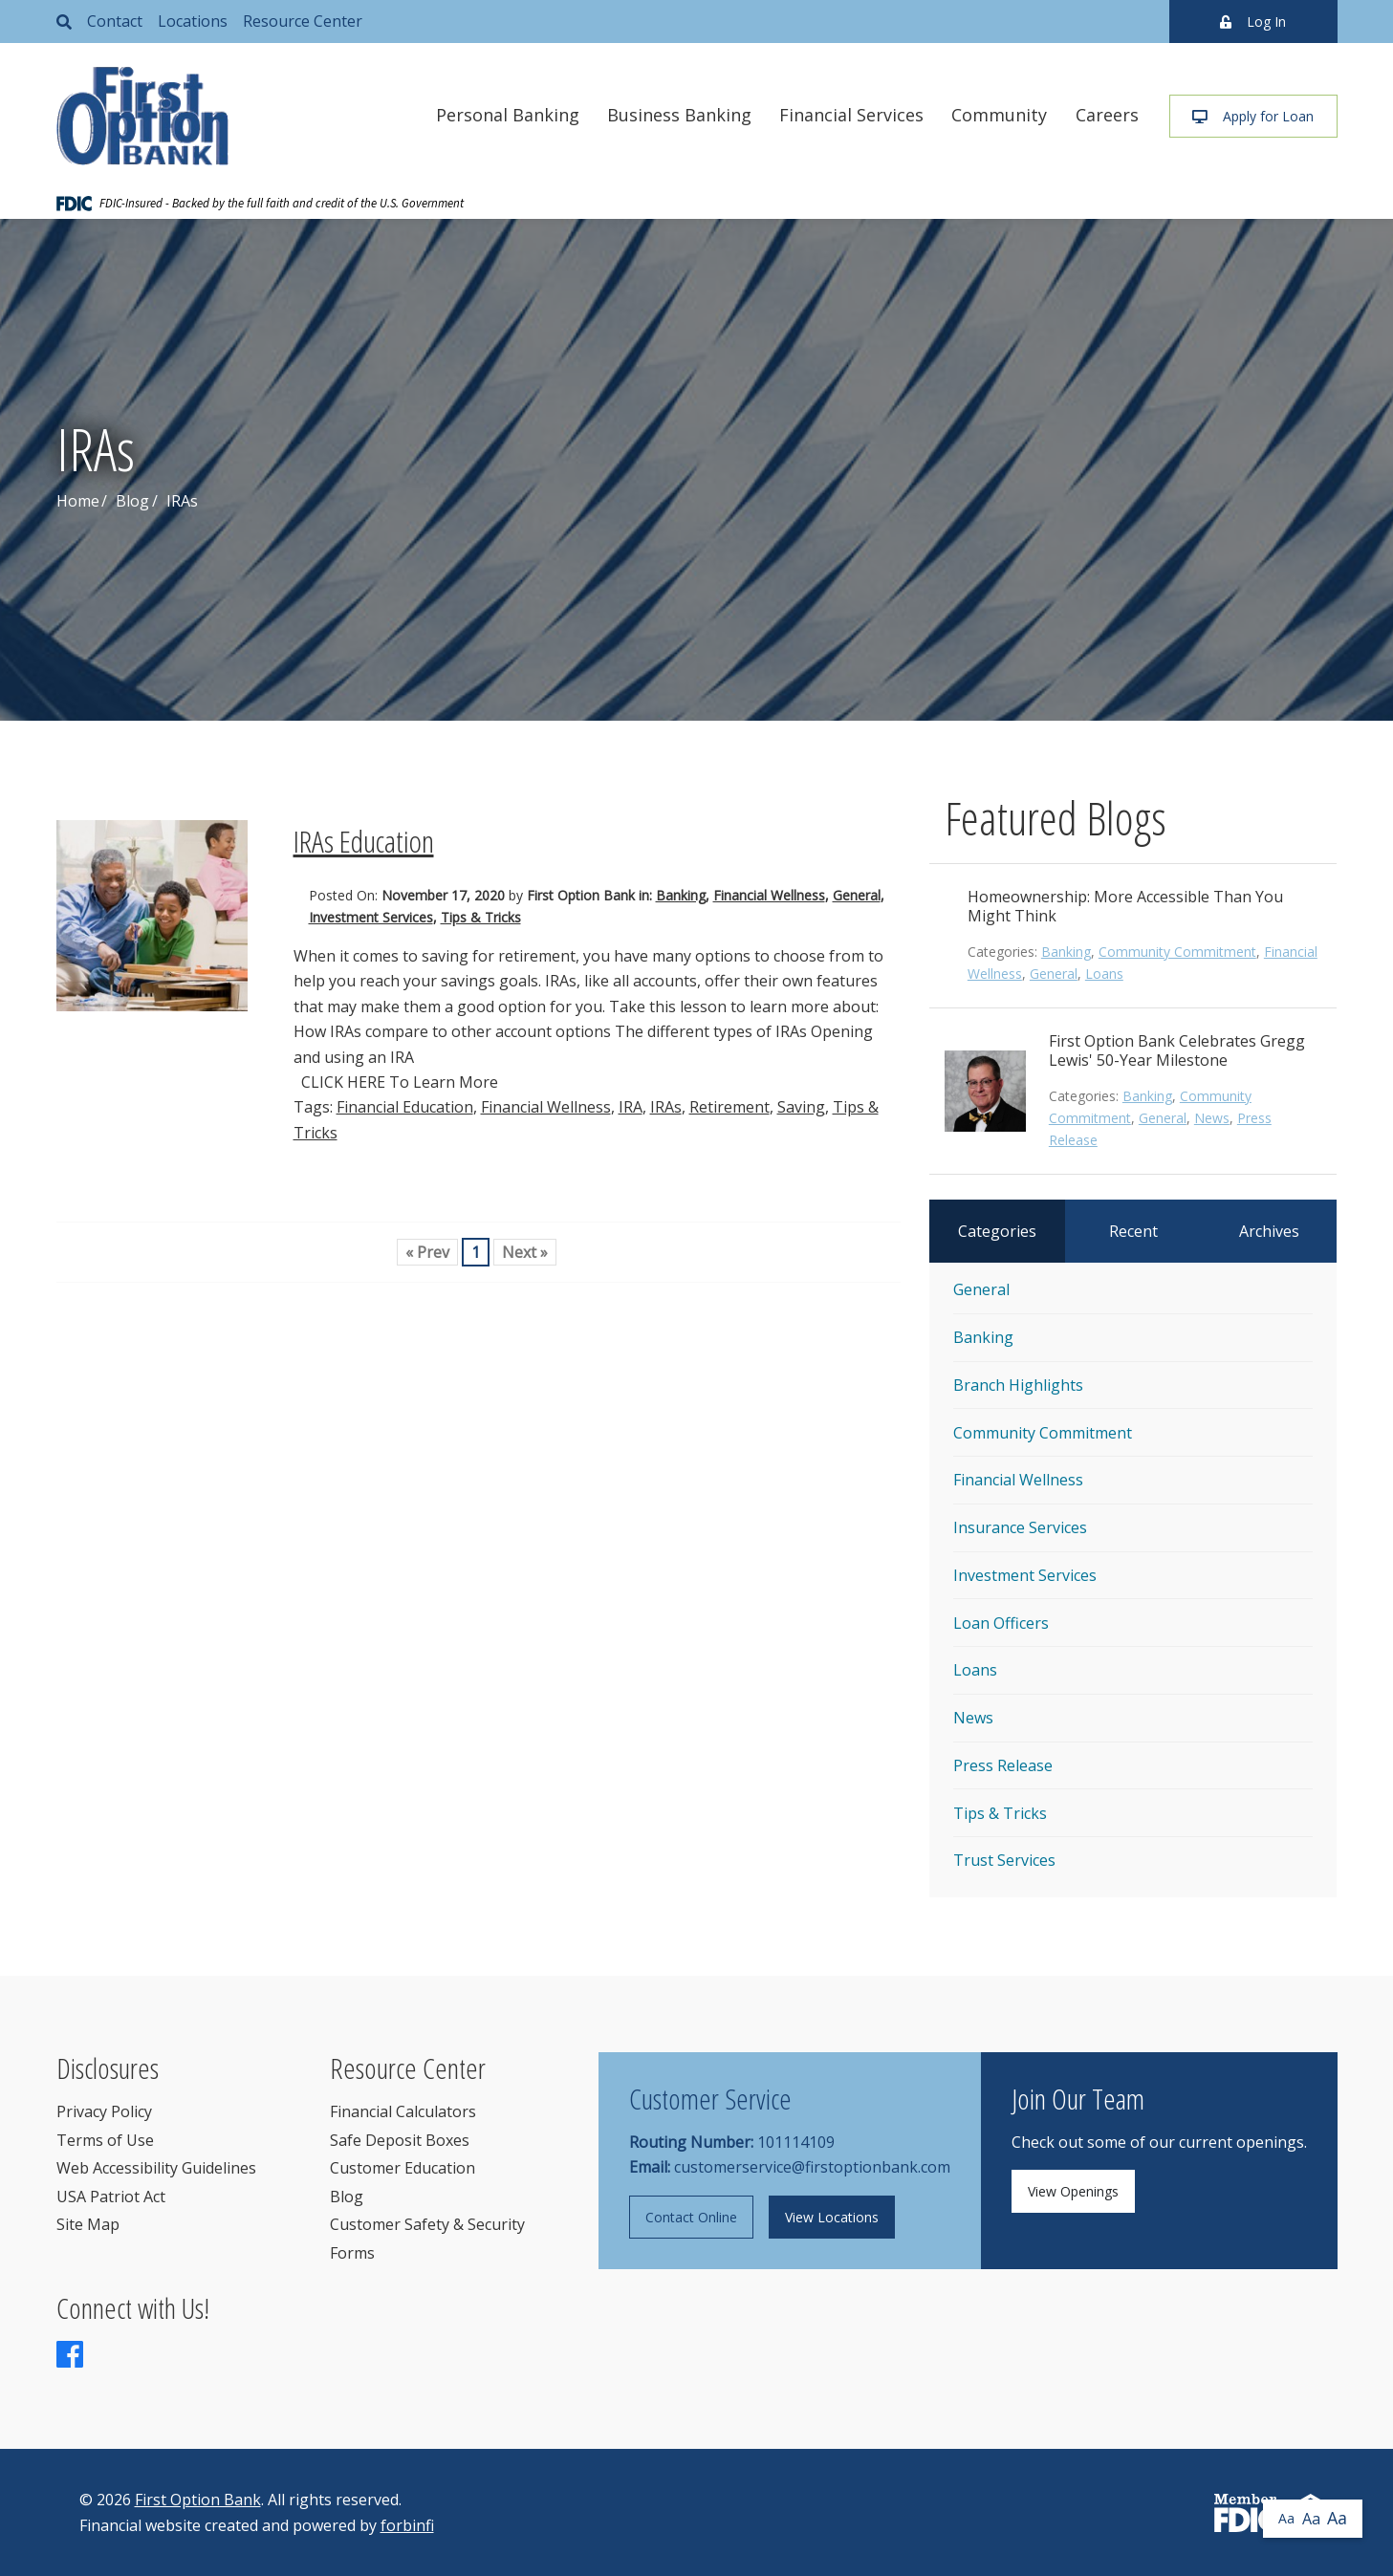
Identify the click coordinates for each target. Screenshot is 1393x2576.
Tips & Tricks (481, 917)
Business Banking (679, 114)
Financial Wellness (769, 895)
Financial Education (405, 1106)
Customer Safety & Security (427, 2224)
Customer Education (402, 2167)
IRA (630, 1106)
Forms (352, 2252)
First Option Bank (198, 2499)
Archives (1269, 1231)
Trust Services (1004, 1860)
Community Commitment (1177, 951)
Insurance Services (1020, 1527)
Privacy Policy (104, 2111)
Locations (193, 21)
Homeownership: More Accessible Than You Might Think (1125, 906)
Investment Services (371, 917)
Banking (681, 895)
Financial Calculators (403, 2111)
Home (77, 500)
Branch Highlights (1018, 1385)
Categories (997, 1231)
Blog (132, 500)
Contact (114, 21)
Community (999, 114)
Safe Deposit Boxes (399, 2140)
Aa (1286, 2518)
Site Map (88, 2224)
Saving (801, 1106)
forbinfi (407, 2525)
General (857, 895)
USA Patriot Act (110, 2196)
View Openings (1073, 2191)
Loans (1104, 973)
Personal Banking (507, 114)
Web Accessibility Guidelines (156, 2167)
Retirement (729, 1106)
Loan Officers (1001, 1623)
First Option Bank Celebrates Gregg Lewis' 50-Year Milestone (1177, 1050)
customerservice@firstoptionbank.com (812, 2166)
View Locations (832, 2217)
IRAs (666, 1106)
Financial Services (851, 114)
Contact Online (691, 2217)
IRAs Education (364, 840)
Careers (1107, 114)
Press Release (1003, 1765)
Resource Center (302, 21)
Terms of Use (105, 2140)
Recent (1133, 1231)
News (1212, 1118)
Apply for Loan (1253, 116)
